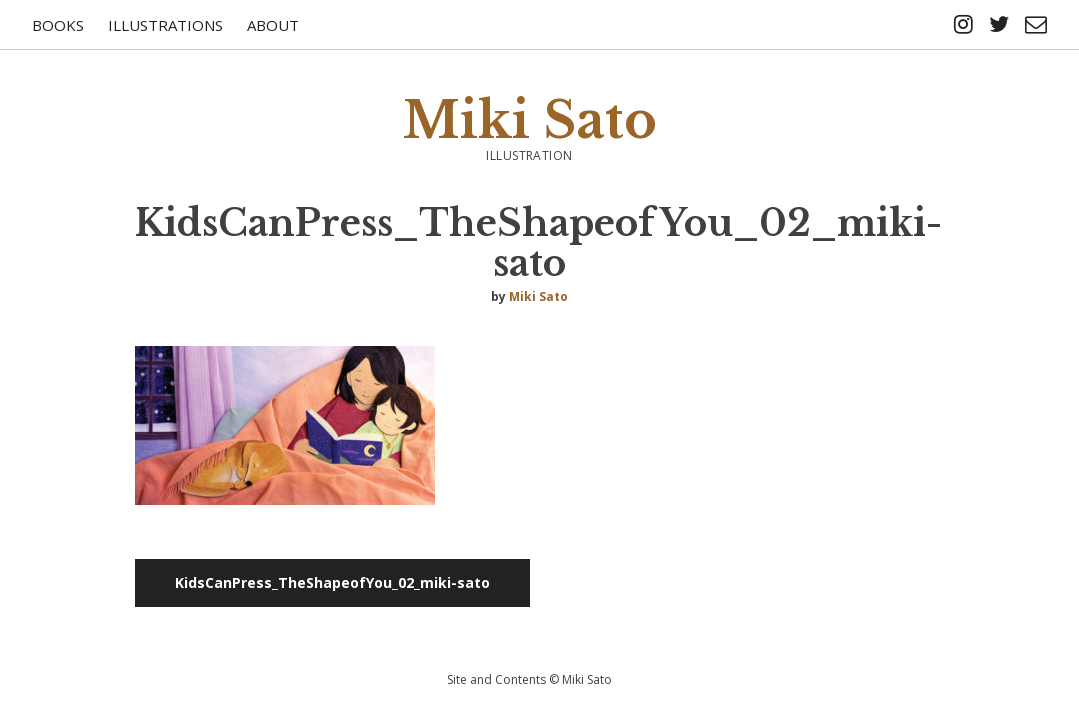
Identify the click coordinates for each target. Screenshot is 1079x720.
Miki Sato (530, 120)
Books (58, 25)
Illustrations (165, 25)
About (273, 25)
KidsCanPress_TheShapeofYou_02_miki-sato (332, 582)
